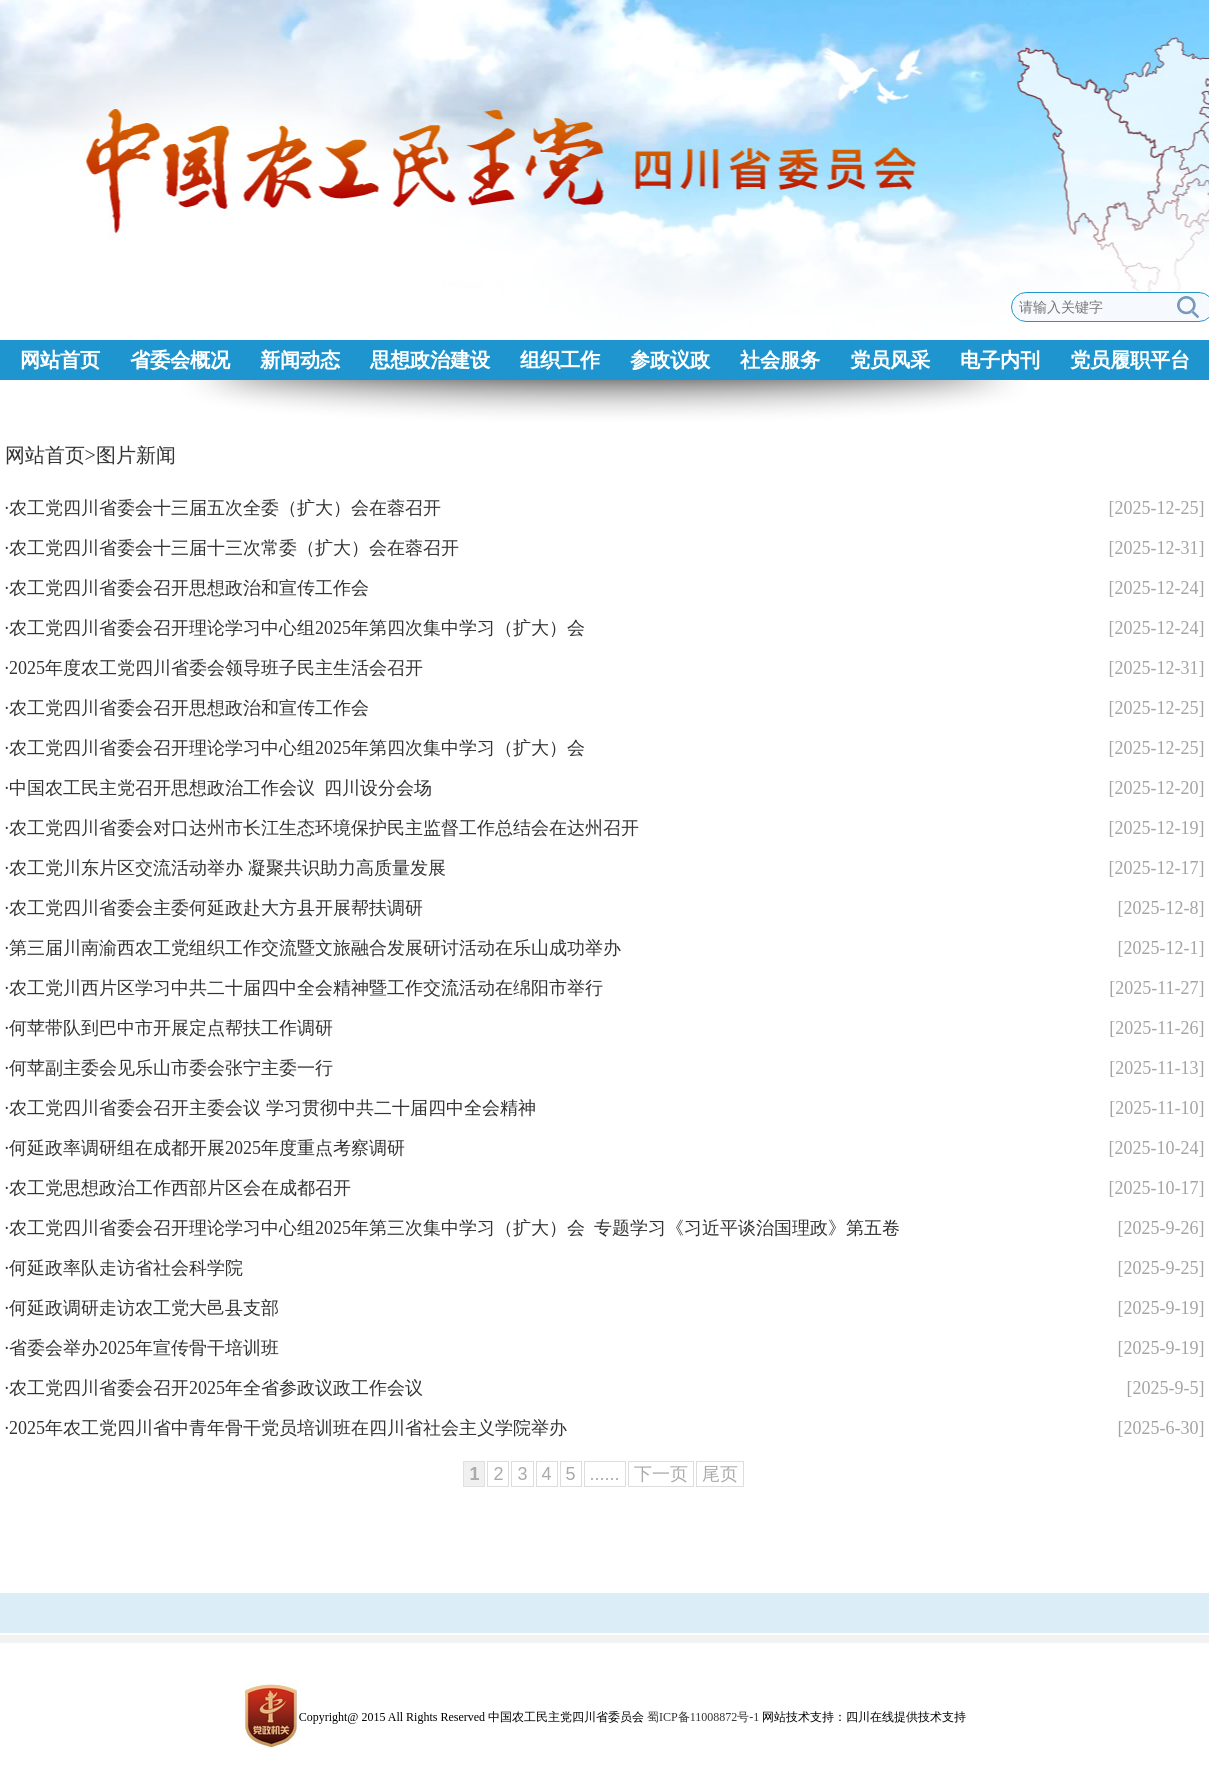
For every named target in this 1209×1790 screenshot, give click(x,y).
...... (605, 1474)
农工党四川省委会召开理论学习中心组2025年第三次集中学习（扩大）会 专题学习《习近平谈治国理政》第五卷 (454, 1228)
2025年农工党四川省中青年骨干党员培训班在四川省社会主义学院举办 (288, 1428)
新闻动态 (300, 360)
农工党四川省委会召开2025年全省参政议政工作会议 (216, 1388)
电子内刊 (1000, 360)
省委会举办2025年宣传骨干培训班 (144, 1348)
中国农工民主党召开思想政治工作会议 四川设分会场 (220, 788)
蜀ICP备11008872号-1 (703, 1717)
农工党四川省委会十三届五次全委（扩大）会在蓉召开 (225, 508)
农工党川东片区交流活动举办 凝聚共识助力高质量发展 (227, 868)
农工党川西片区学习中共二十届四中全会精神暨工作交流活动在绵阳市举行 (306, 988)
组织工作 (560, 360)
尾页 (720, 1474)
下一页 (661, 1474)
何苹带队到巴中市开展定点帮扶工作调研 (171, 1028)
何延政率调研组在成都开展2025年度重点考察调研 (207, 1148)
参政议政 (670, 360)
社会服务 (780, 360)
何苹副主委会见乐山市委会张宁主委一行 (171, 1068)
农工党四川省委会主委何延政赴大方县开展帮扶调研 (216, 908)
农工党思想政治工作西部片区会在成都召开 (180, 1188)
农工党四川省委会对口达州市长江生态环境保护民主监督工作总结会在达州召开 (324, 828)
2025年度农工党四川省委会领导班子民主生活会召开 (216, 668)
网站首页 (60, 360)
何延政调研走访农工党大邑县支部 (144, 1308)
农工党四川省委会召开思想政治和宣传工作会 (189, 588)
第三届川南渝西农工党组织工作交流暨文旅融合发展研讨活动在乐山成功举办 (315, 948)
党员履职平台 (1130, 360)
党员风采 (890, 360)
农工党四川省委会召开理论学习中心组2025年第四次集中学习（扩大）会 (297, 628)
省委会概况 (180, 360)
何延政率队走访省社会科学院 (126, 1268)
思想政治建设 (430, 360)
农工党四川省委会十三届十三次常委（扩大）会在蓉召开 (234, 548)
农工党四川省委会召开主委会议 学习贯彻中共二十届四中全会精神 (272, 1108)
